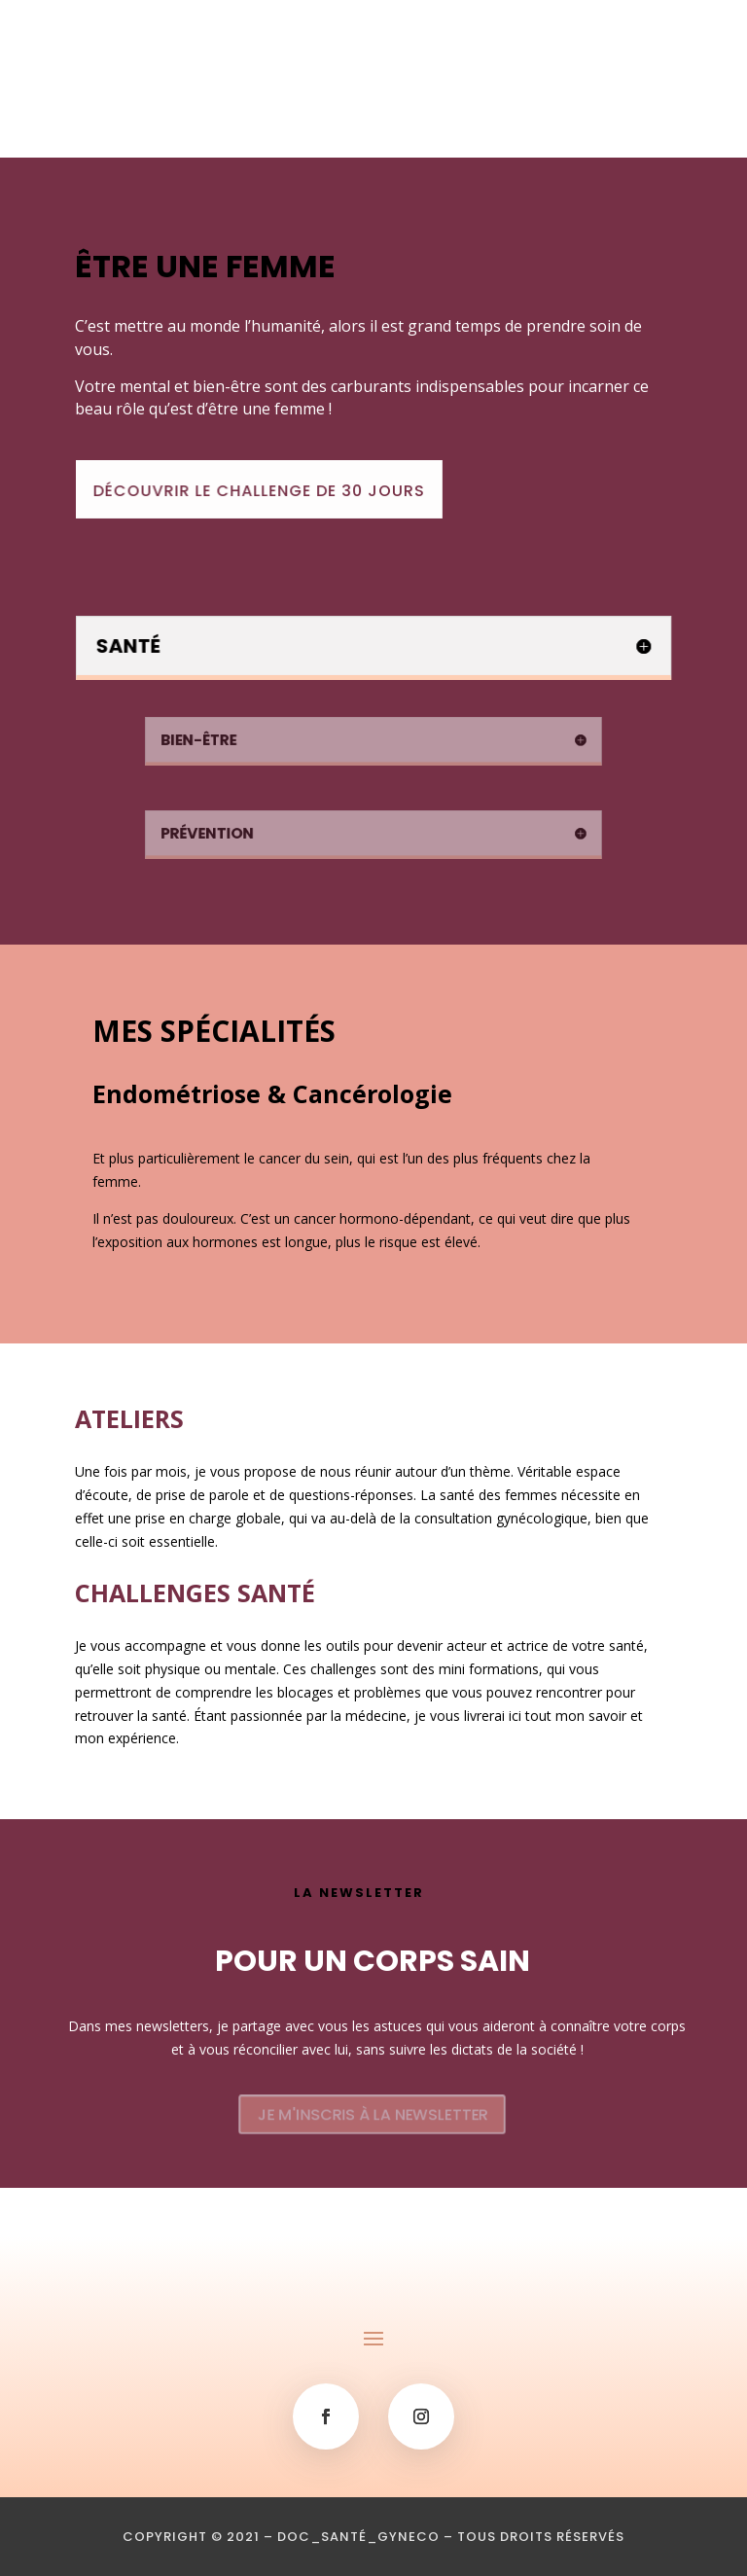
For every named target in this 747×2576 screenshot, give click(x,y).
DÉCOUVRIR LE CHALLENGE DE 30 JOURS (268, 491)
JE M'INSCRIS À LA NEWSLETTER (373, 2114)
